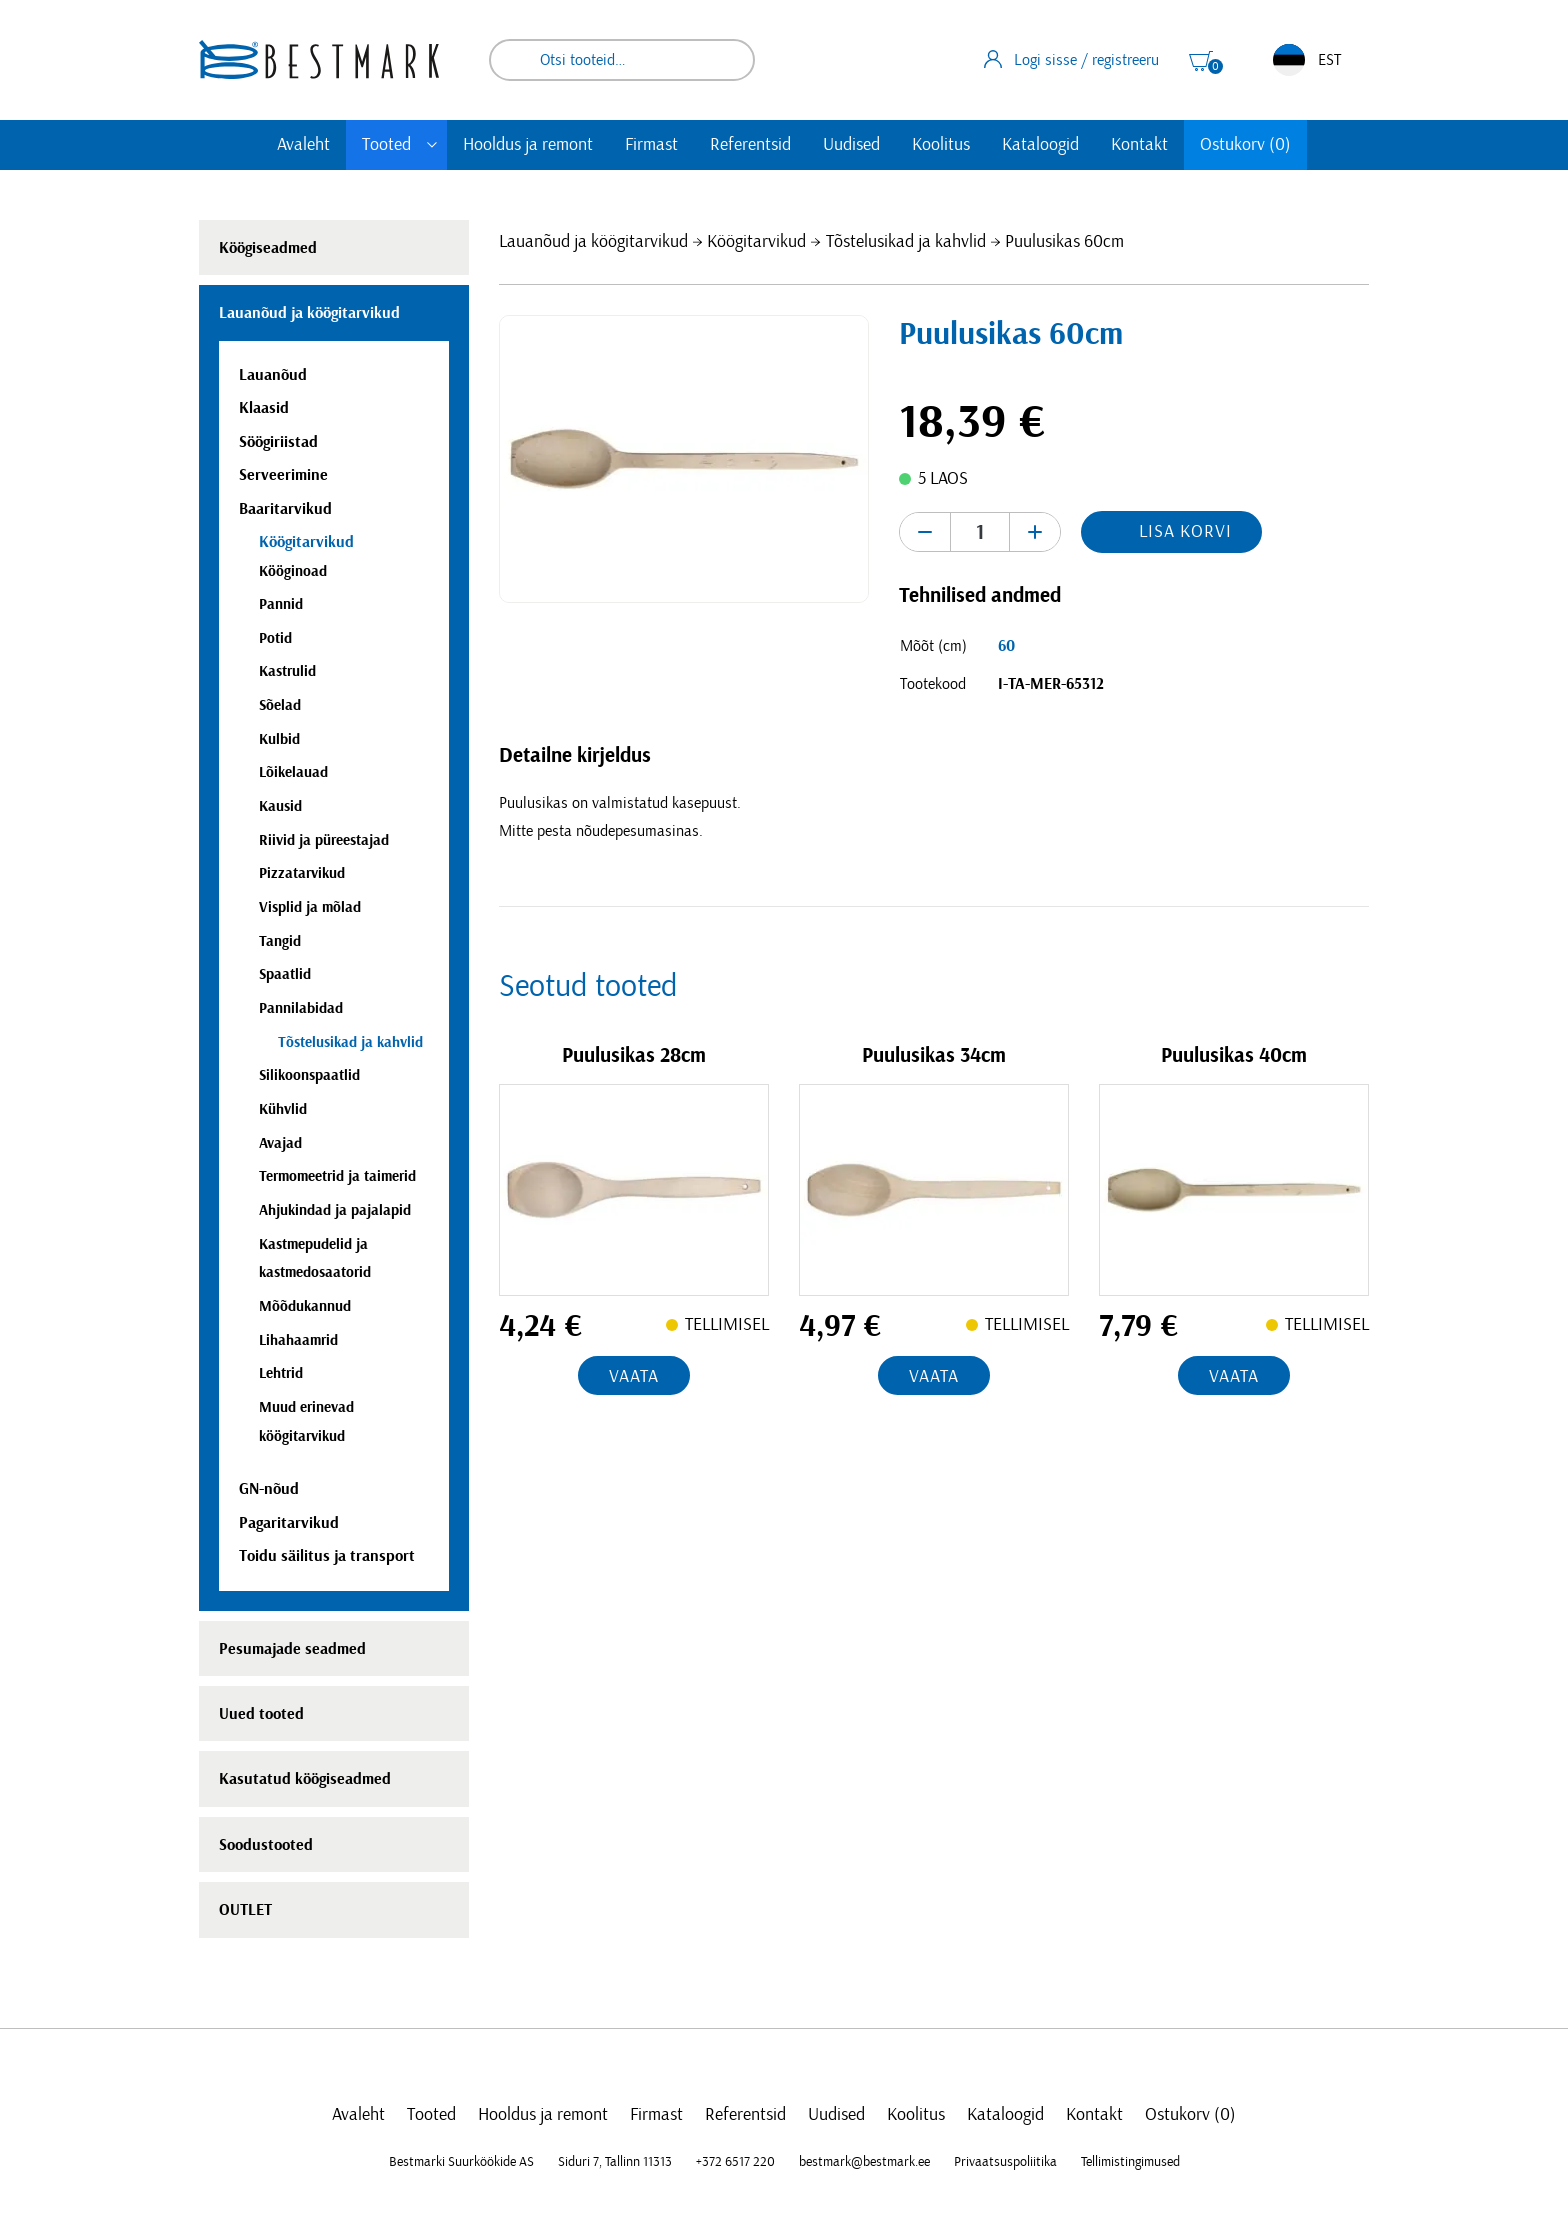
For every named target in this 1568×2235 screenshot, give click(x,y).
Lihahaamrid (298, 1340)
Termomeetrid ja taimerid (337, 1176)
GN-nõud (269, 1489)
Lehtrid (281, 1373)
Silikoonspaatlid (309, 1075)
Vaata (634, 1377)
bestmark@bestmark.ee (864, 2162)
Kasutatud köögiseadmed (305, 1779)
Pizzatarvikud (302, 873)
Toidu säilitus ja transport (327, 1556)
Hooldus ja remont (528, 145)
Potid (275, 638)
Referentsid (750, 145)
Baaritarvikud (285, 509)
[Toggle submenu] (432, 145)
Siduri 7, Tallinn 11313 (615, 2162)
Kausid (280, 806)
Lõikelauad (293, 772)
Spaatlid (285, 974)
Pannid (281, 604)
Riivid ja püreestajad (324, 840)
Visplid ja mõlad (310, 907)
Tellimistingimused (1130, 2162)
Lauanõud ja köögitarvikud (593, 242)
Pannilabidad (301, 1008)
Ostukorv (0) (1245, 145)
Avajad (280, 1143)
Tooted (386, 145)
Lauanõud (273, 375)
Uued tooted (261, 1714)
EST (1307, 60)
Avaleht (303, 145)
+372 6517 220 (735, 2162)
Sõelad (280, 705)
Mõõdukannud (305, 1306)
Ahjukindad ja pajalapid (335, 1210)
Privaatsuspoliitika (1005, 2162)
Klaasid (264, 408)
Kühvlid (283, 1109)
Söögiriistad (278, 442)
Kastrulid (287, 671)
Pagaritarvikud (289, 1523)
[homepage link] (319, 59)
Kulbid (279, 739)
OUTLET (245, 1910)
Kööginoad (293, 571)
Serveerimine (283, 475)
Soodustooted (266, 1845)
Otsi (726, 60)
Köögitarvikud (756, 242)
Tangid (280, 941)
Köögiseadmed (268, 248)
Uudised (851, 145)
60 (1006, 646)
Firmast (651, 145)
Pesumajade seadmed (292, 1649)
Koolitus (941, 145)
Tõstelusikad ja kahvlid (906, 242)
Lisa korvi (1185, 532)
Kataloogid (1040, 145)
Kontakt (1139, 145)
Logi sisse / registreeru (1071, 59)
